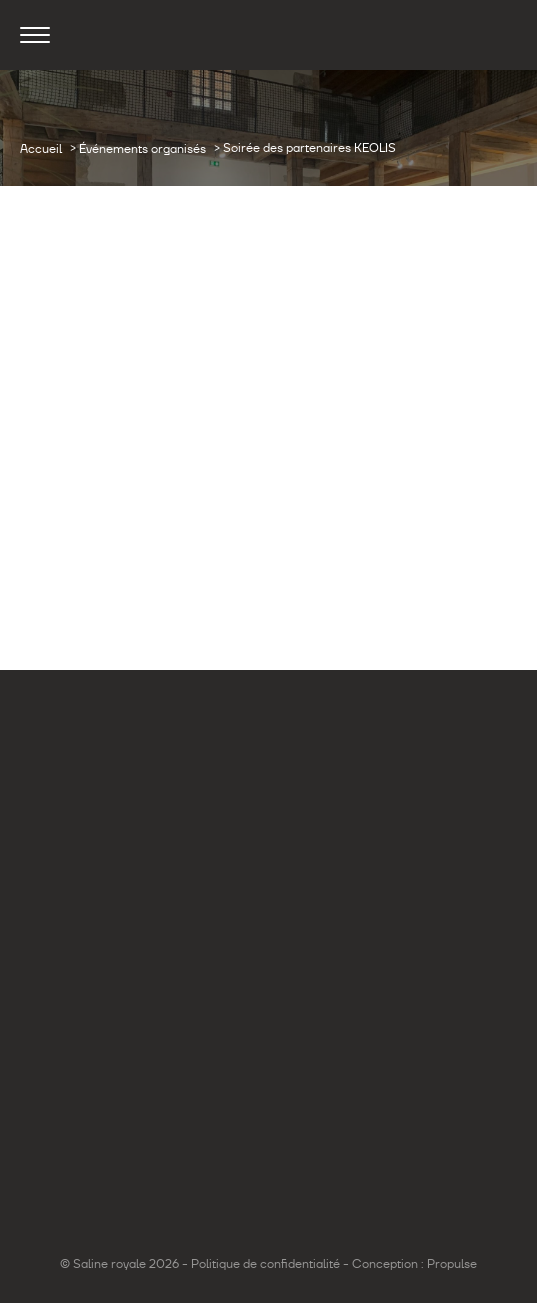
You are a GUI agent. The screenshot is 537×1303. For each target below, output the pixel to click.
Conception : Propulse (414, 1264)
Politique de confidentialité (265, 1264)
